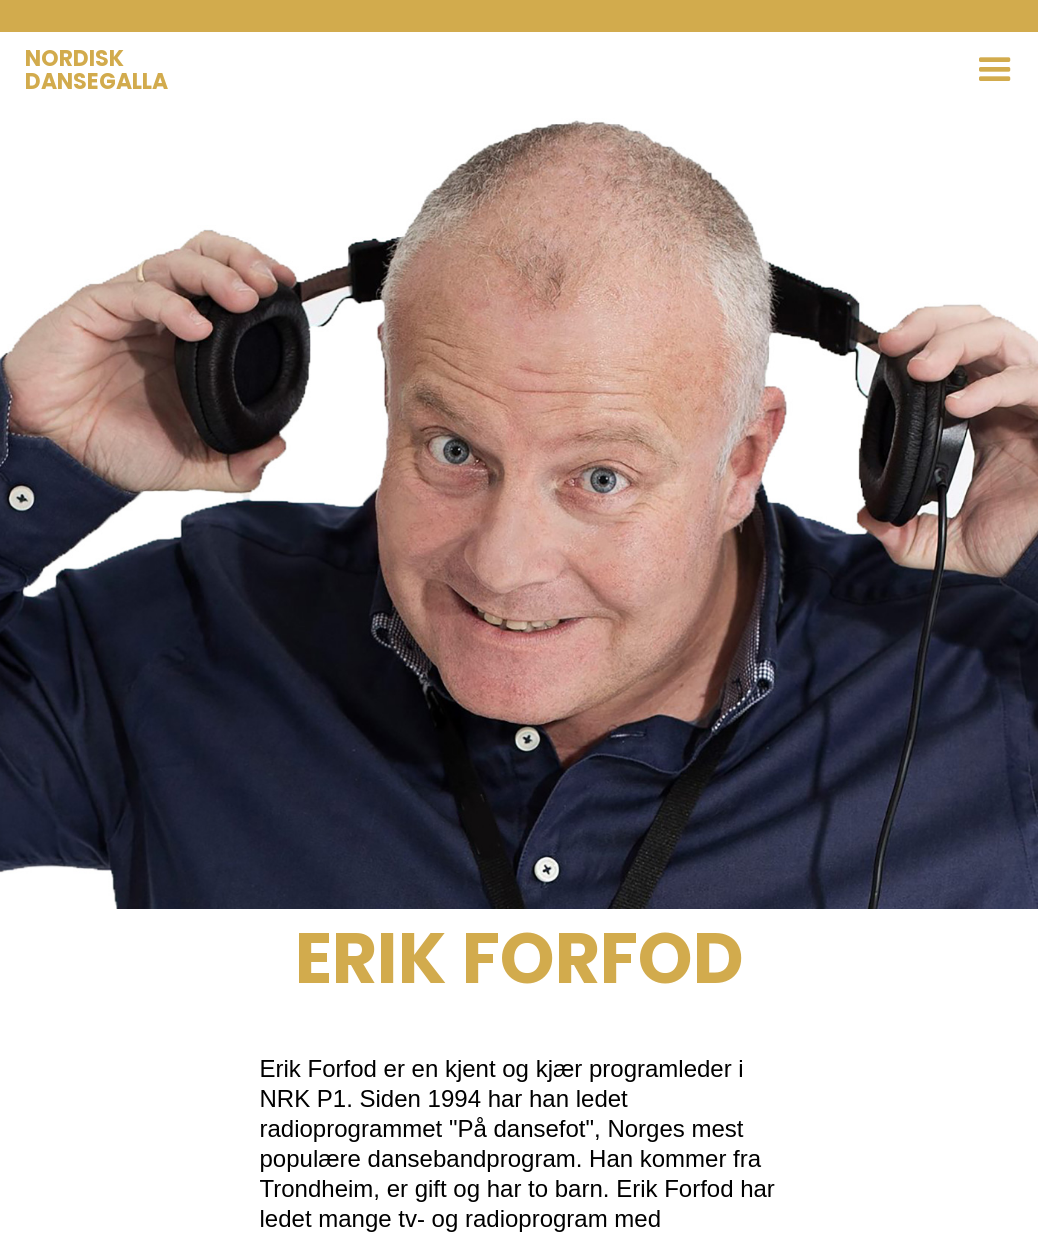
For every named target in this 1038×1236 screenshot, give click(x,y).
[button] (995, 70)
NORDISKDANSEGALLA (96, 70)
